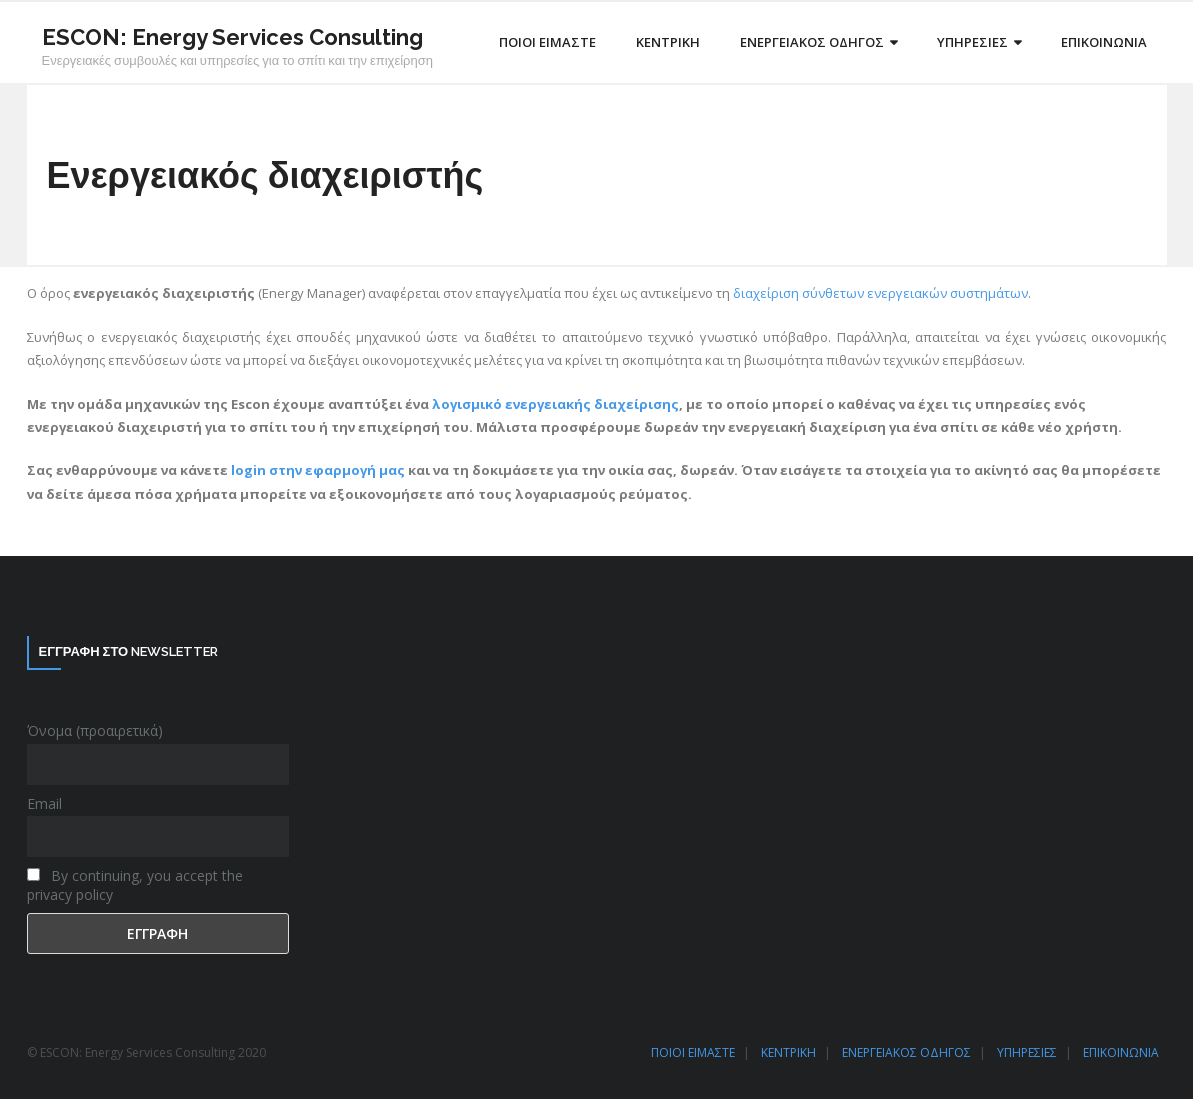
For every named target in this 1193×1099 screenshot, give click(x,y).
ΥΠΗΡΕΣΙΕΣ (1027, 1052)
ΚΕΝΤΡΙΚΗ (788, 1052)
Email (44, 803)
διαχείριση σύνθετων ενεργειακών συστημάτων (880, 293)
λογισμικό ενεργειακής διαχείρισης (555, 404)
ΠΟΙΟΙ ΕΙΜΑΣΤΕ (693, 1052)
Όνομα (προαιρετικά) (95, 730)
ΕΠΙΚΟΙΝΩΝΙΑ (1121, 1052)
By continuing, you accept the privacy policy (135, 885)
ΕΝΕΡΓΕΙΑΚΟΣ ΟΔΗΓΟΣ (906, 1052)
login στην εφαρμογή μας (318, 470)
